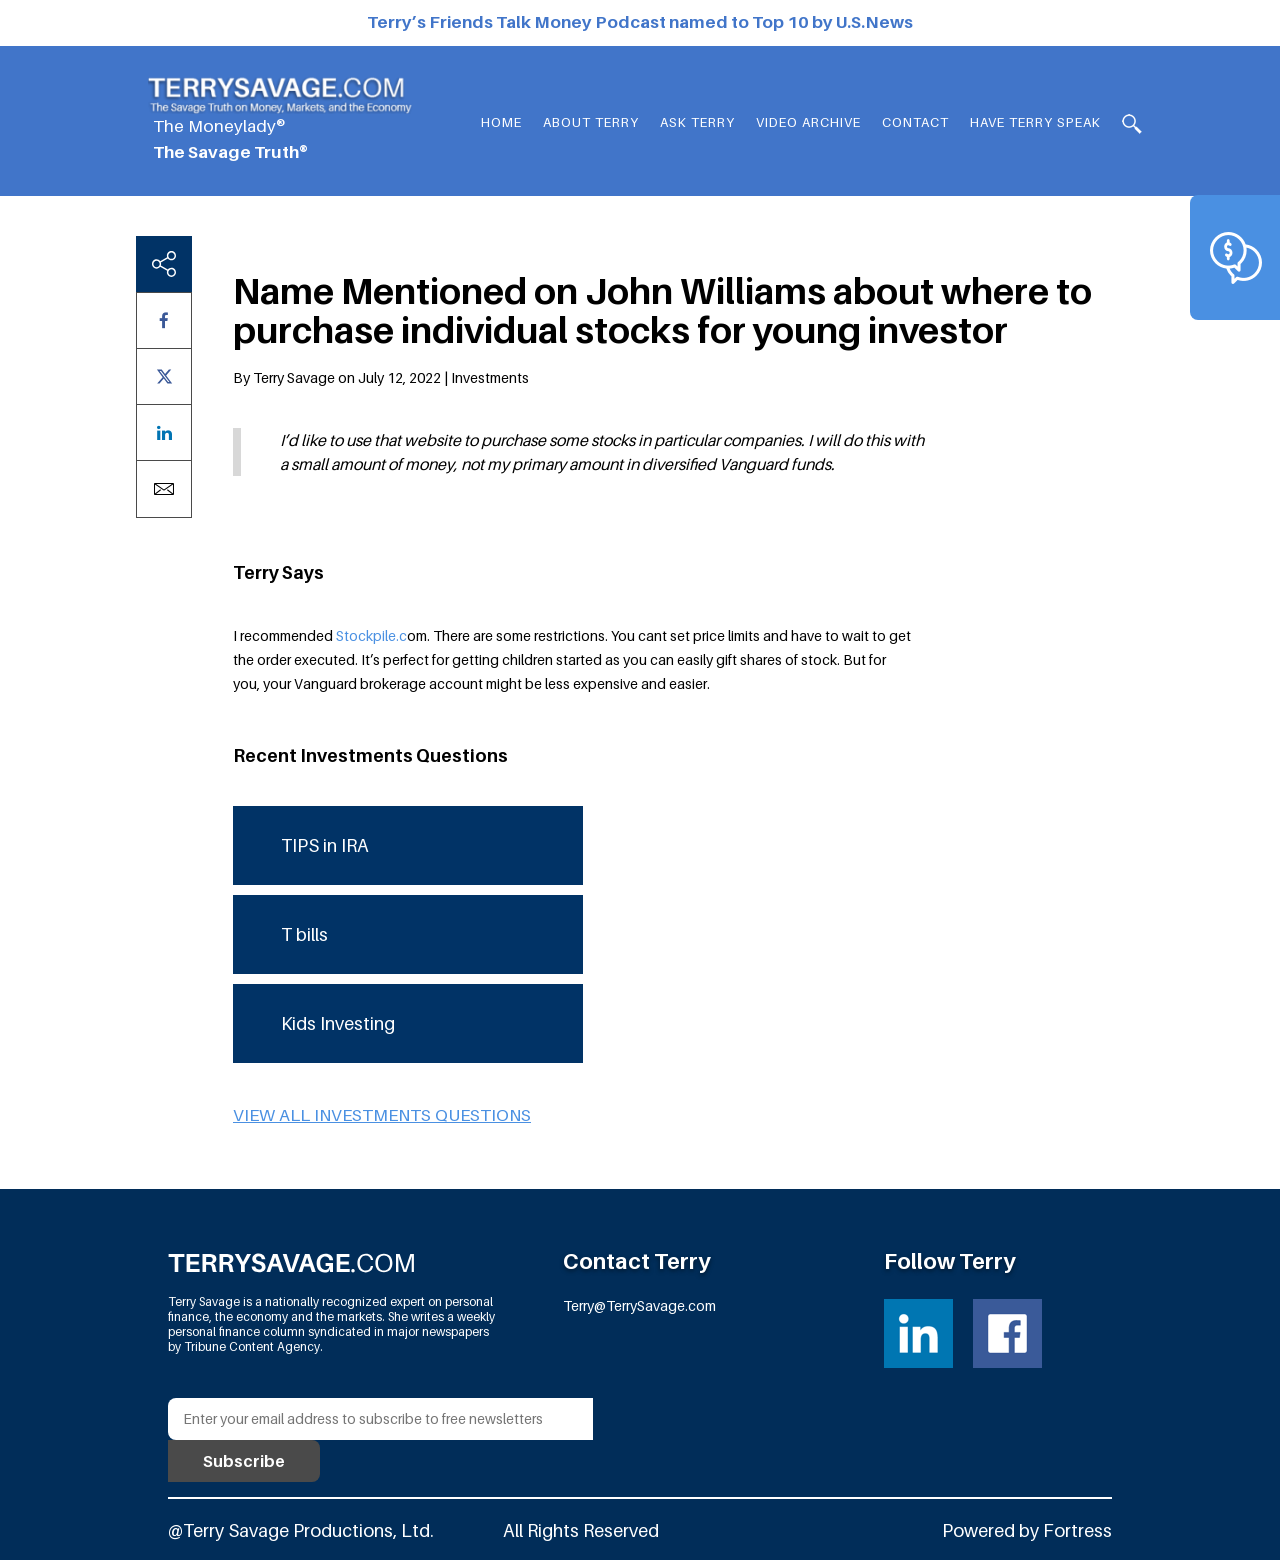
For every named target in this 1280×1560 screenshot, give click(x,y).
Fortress (1077, 1530)
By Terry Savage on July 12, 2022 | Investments (381, 377)
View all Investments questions (382, 1115)
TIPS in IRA (325, 845)
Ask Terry (697, 122)
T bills (304, 934)
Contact (915, 122)
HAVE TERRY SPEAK (1035, 122)
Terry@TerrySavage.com (639, 1305)
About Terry (591, 122)
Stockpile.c (371, 635)
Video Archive (808, 122)
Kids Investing (338, 1023)
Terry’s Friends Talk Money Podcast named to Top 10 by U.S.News (640, 22)
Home (501, 122)
